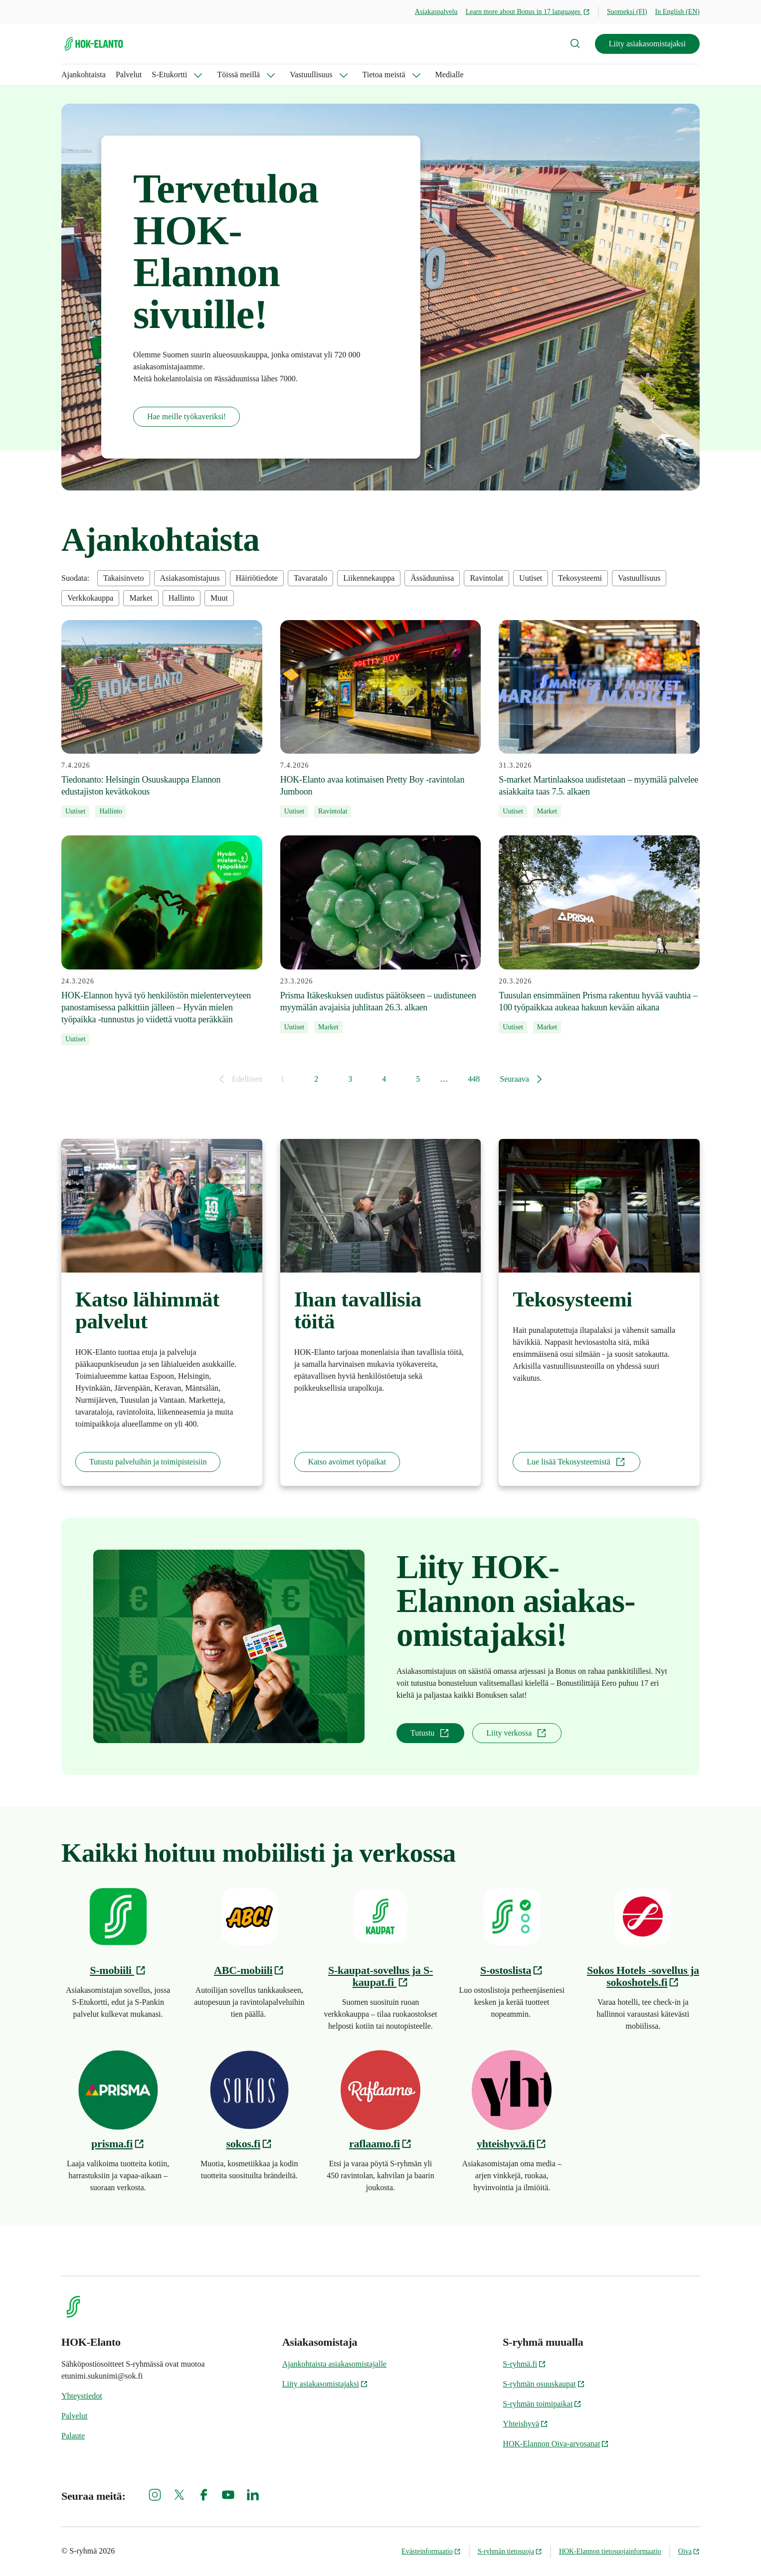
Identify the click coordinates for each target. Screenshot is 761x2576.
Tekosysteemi (580, 578)
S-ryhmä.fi (524, 2364)
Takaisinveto (123, 578)
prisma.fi (118, 2143)
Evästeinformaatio (431, 2551)
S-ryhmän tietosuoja (510, 2551)
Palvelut (129, 74)
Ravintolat (486, 578)
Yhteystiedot (81, 2396)
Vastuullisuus (311, 74)
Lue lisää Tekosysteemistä (576, 1462)
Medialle (449, 74)
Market (140, 598)
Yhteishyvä (525, 2423)
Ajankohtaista (83, 74)
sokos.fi (249, 2143)
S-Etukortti (169, 74)
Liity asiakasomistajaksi (647, 43)
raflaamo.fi (380, 2143)
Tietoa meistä (384, 74)
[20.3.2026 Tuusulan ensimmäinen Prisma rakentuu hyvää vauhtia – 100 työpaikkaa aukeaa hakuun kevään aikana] (599, 934)
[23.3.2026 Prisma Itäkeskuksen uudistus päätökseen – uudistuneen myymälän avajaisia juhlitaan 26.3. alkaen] (380, 934)
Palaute (73, 2435)
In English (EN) (677, 11)
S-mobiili (118, 1970)
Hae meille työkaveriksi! (186, 416)
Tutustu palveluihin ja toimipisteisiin (147, 1461)
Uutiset (530, 578)
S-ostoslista (511, 1970)
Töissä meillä (238, 74)
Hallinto (181, 598)
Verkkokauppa (90, 598)
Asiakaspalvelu (436, 11)
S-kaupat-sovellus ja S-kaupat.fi (380, 1976)
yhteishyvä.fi (512, 2143)
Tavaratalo (310, 578)
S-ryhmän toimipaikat (542, 2404)
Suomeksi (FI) (627, 11)
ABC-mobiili (249, 1970)
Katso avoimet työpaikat (347, 1461)
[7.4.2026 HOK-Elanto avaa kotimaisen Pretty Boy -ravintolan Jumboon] (380, 718)
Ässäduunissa (432, 578)
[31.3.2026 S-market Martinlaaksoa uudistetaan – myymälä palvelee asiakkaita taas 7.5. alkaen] (599, 718)
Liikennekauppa (368, 578)
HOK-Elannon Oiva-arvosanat (556, 2443)
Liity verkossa (517, 1733)
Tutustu (430, 1733)
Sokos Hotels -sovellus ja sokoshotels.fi (643, 1976)
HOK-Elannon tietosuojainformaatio (610, 2551)
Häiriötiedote (257, 578)
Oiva (689, 2551)
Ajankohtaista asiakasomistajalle (334, 2364)
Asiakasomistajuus (190, 578)
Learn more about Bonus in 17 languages (527, 11)
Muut (219, 598)
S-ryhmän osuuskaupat (543, 2384)
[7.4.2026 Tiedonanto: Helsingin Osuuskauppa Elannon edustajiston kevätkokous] (161, 718)
